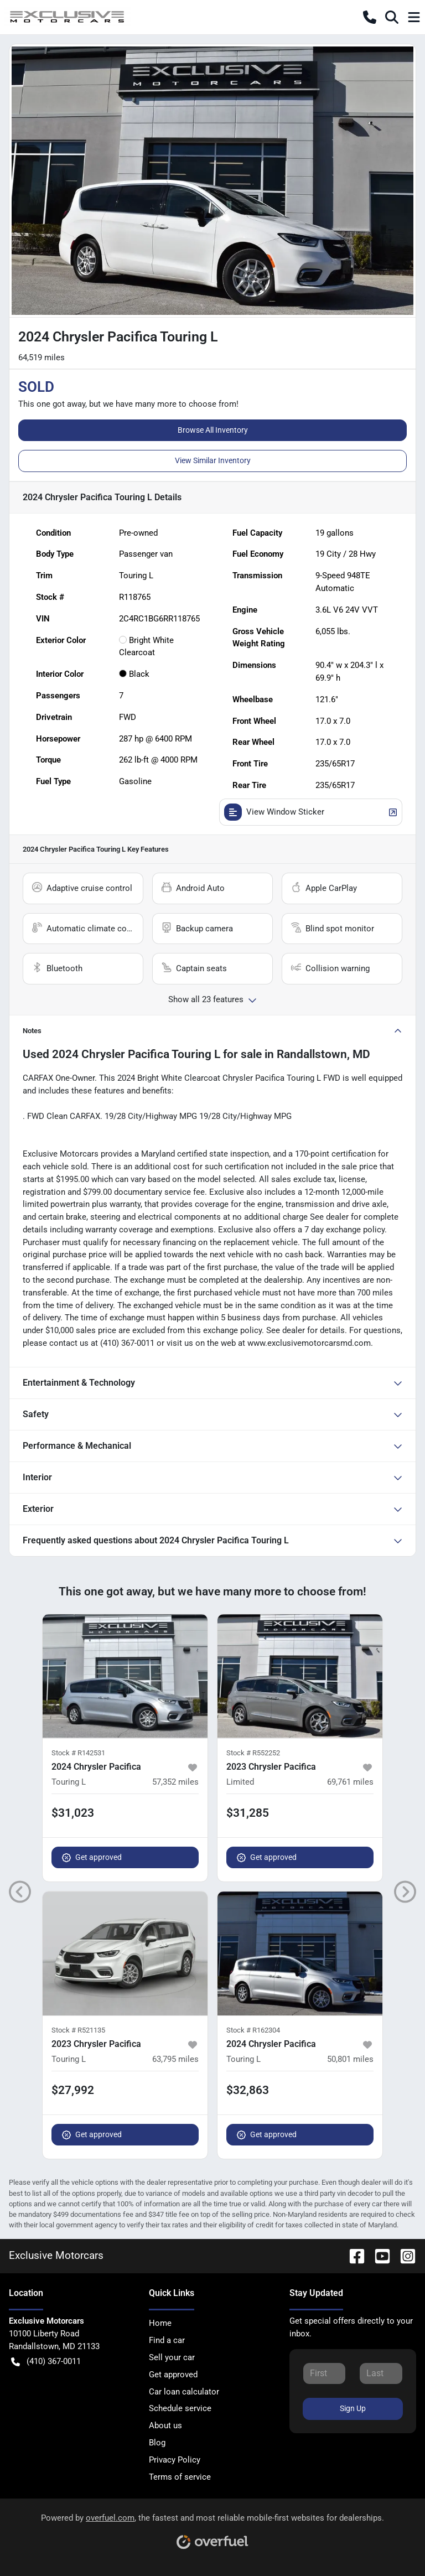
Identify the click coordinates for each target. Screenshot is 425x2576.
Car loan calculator (184, 2392)
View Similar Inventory (213, 460)
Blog (157, 2443)
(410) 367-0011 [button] (46, 2361)
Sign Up (353, 2408)
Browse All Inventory (213, 430)
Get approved (92, 1857)
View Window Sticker (310, 812)
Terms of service (180, 2477)
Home (160, 2323)
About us (165, 2425)
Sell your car (172, 2357)
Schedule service (180, 2408)
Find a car (167, 2340)
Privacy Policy (174, 2460)
